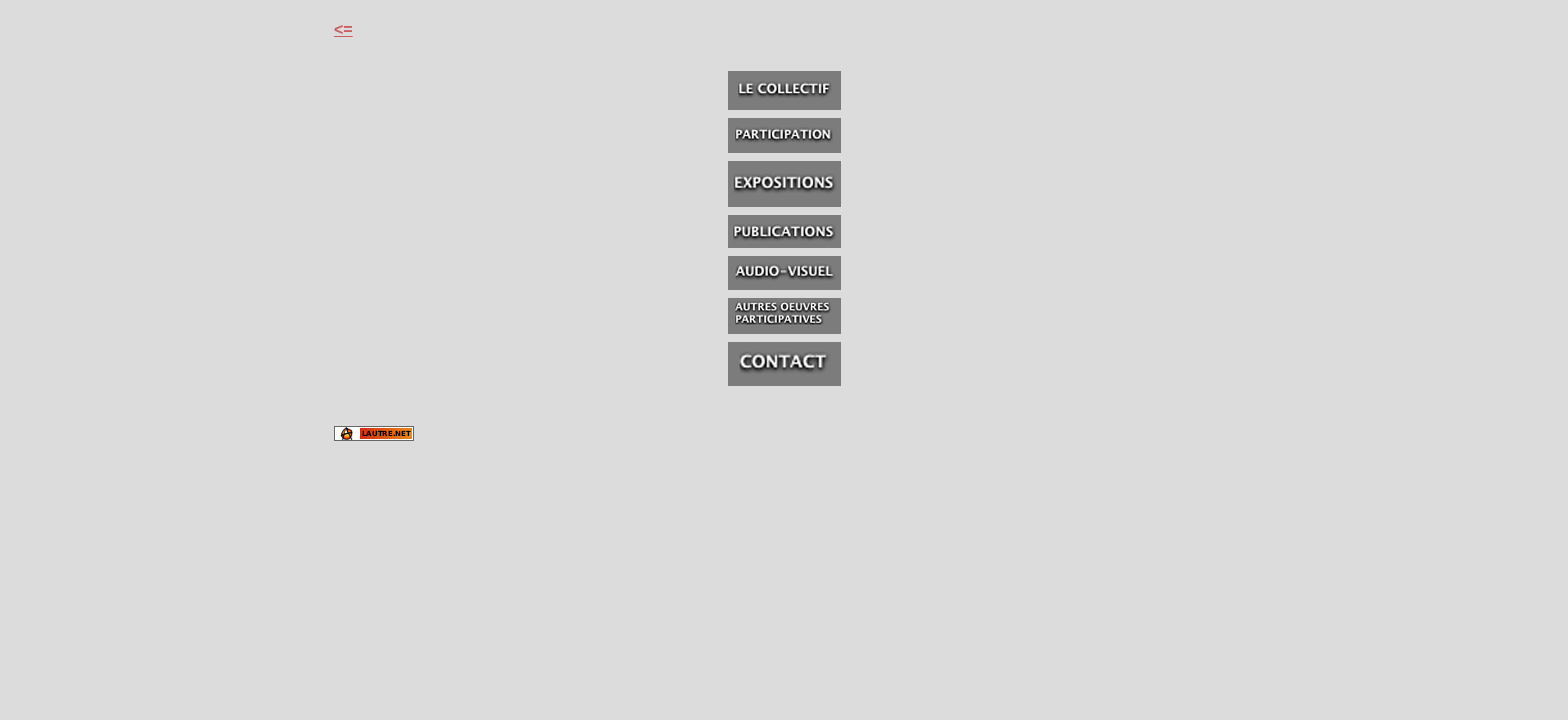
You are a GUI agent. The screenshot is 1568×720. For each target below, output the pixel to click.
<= (343, 29)
